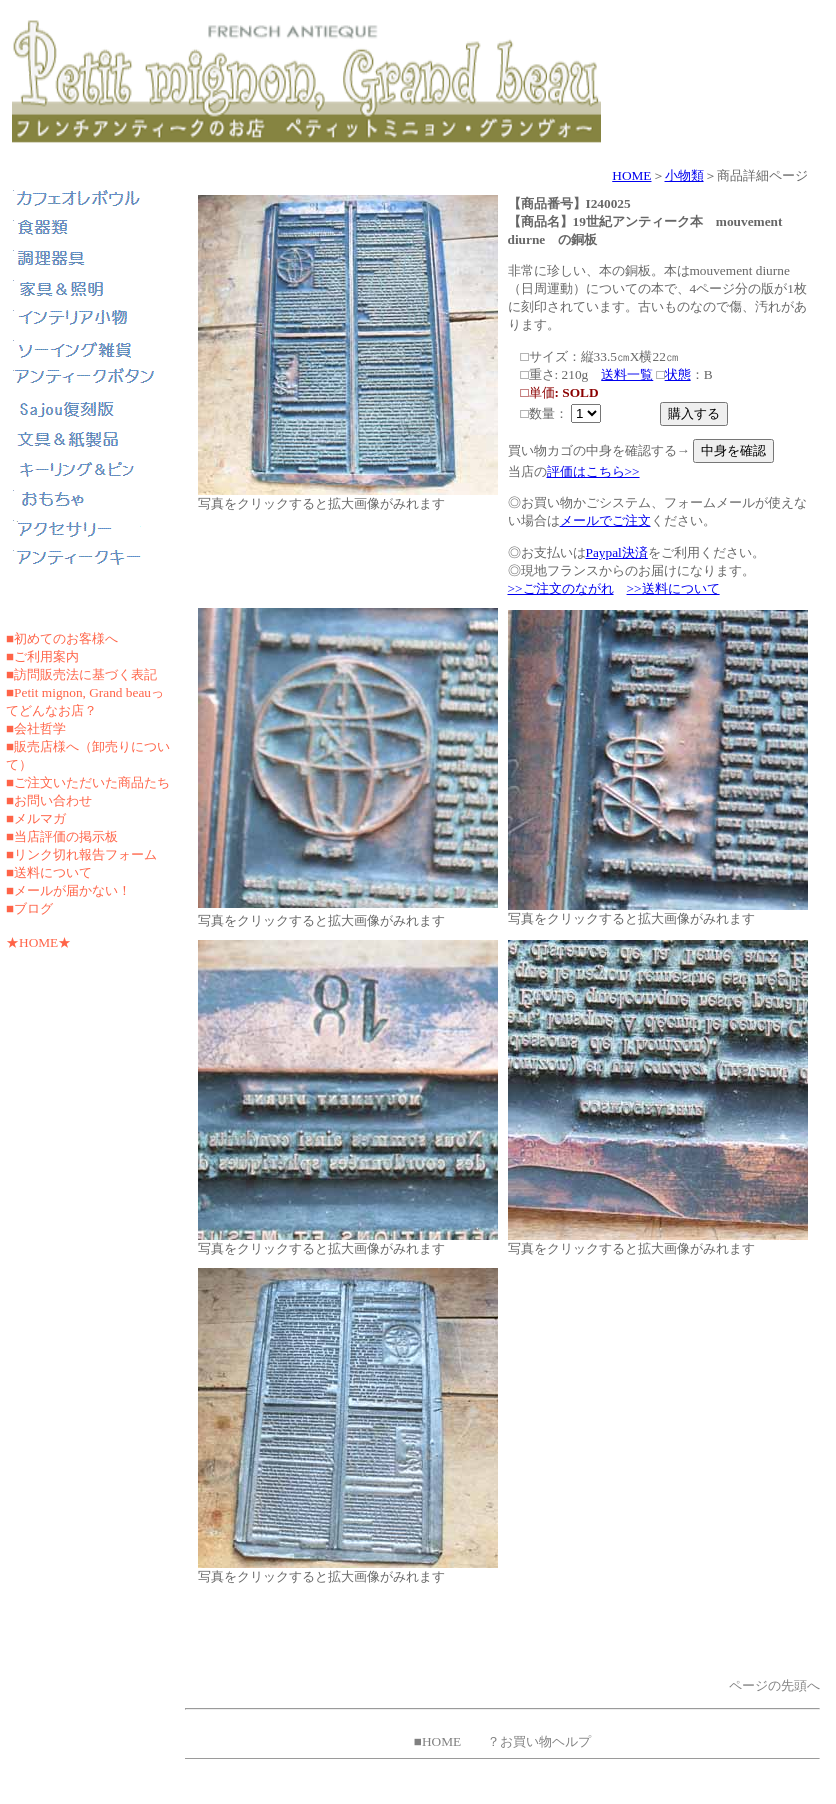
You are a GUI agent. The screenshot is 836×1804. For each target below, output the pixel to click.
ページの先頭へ (774, 1685)
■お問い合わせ (49, 800)
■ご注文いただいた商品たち (88, 782)
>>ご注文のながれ (561, 588)
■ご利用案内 (42, 656)
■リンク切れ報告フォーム (81, 854)
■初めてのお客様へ (62, 638)
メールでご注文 (605, 520)
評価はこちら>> (593, 471)
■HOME (437, 1741)
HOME (631, 175)
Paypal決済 (617, 552)
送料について (53, 872)
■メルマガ (36, 818)
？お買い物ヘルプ (539, 1741)
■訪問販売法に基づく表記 (81, 674)
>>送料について (673, 588)
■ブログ (29, 908)
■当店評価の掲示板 (62, 836)
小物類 (684, 175)
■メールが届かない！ (68, 890)
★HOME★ (38, 942)
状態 (678, 374)
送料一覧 (627, 374)
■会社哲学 (36, 728)
